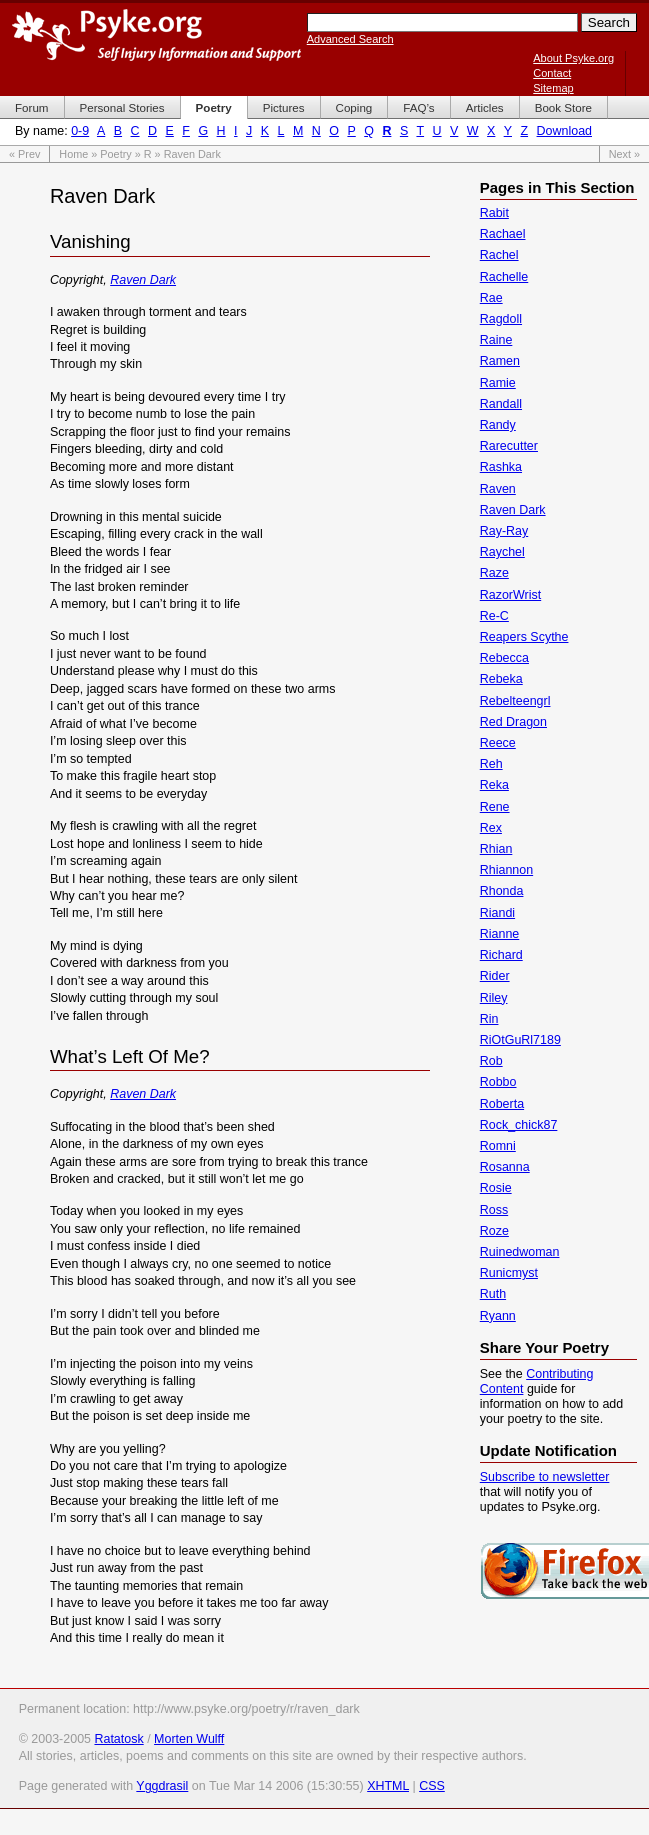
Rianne (500, 934)
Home (73, 154)
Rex (491, 828)
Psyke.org (156, 35)
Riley (494, 998)
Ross (494, 1210)
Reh (491, 764)
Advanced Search (350, 39)
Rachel (499, 255)
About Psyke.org (573, 58)
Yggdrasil (162, 1786)
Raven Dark (143, 280)
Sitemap (553, 88)
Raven (498, 489)
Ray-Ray (504, 531)
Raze (494, 573)
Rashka (501, 467)
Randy (498, 425)
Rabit (494, 213)
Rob (491, 1061)
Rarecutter (509, 446)
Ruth (493, 1294)
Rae (491, 298)
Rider (495, 976)
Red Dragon (513, 722)
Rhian (496, 849)
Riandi (497, 913)
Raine (496, 340)
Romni (498, 1146)
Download (564, 131)
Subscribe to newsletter (545, 1477)
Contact (552, 73)
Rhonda (502, 891)
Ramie (498, 383)
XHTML (388, 1786)
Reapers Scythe (524, 637)
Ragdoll (501, 319)
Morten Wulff (189, 1739)
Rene (495, 807)
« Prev (24, 154)
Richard (501, 955)
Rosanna (505, 1167)
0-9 (80, 131)
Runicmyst (509, 1273)
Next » (624, 154)
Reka (494, 785)
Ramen (500, 361)
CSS (432, 1786)
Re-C (494, 616)
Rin (489, 1019)
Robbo (498, 1082)
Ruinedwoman (520, 1252)
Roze (494, 1231)
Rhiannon (506, 870)
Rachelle (504, 277)
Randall (501, 404)
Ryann (498, 1316)
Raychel (502, 552)
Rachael (503, 234)
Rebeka (501, 679)
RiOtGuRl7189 (520, 1040)
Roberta (502, 1104)
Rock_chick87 (519, 1125)
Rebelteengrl (515, 701)
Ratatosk (118, 1739)
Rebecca (504, 658)
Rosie (496, 1188)
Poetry (115, 154)
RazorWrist (510, 595)
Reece (498, 743)
